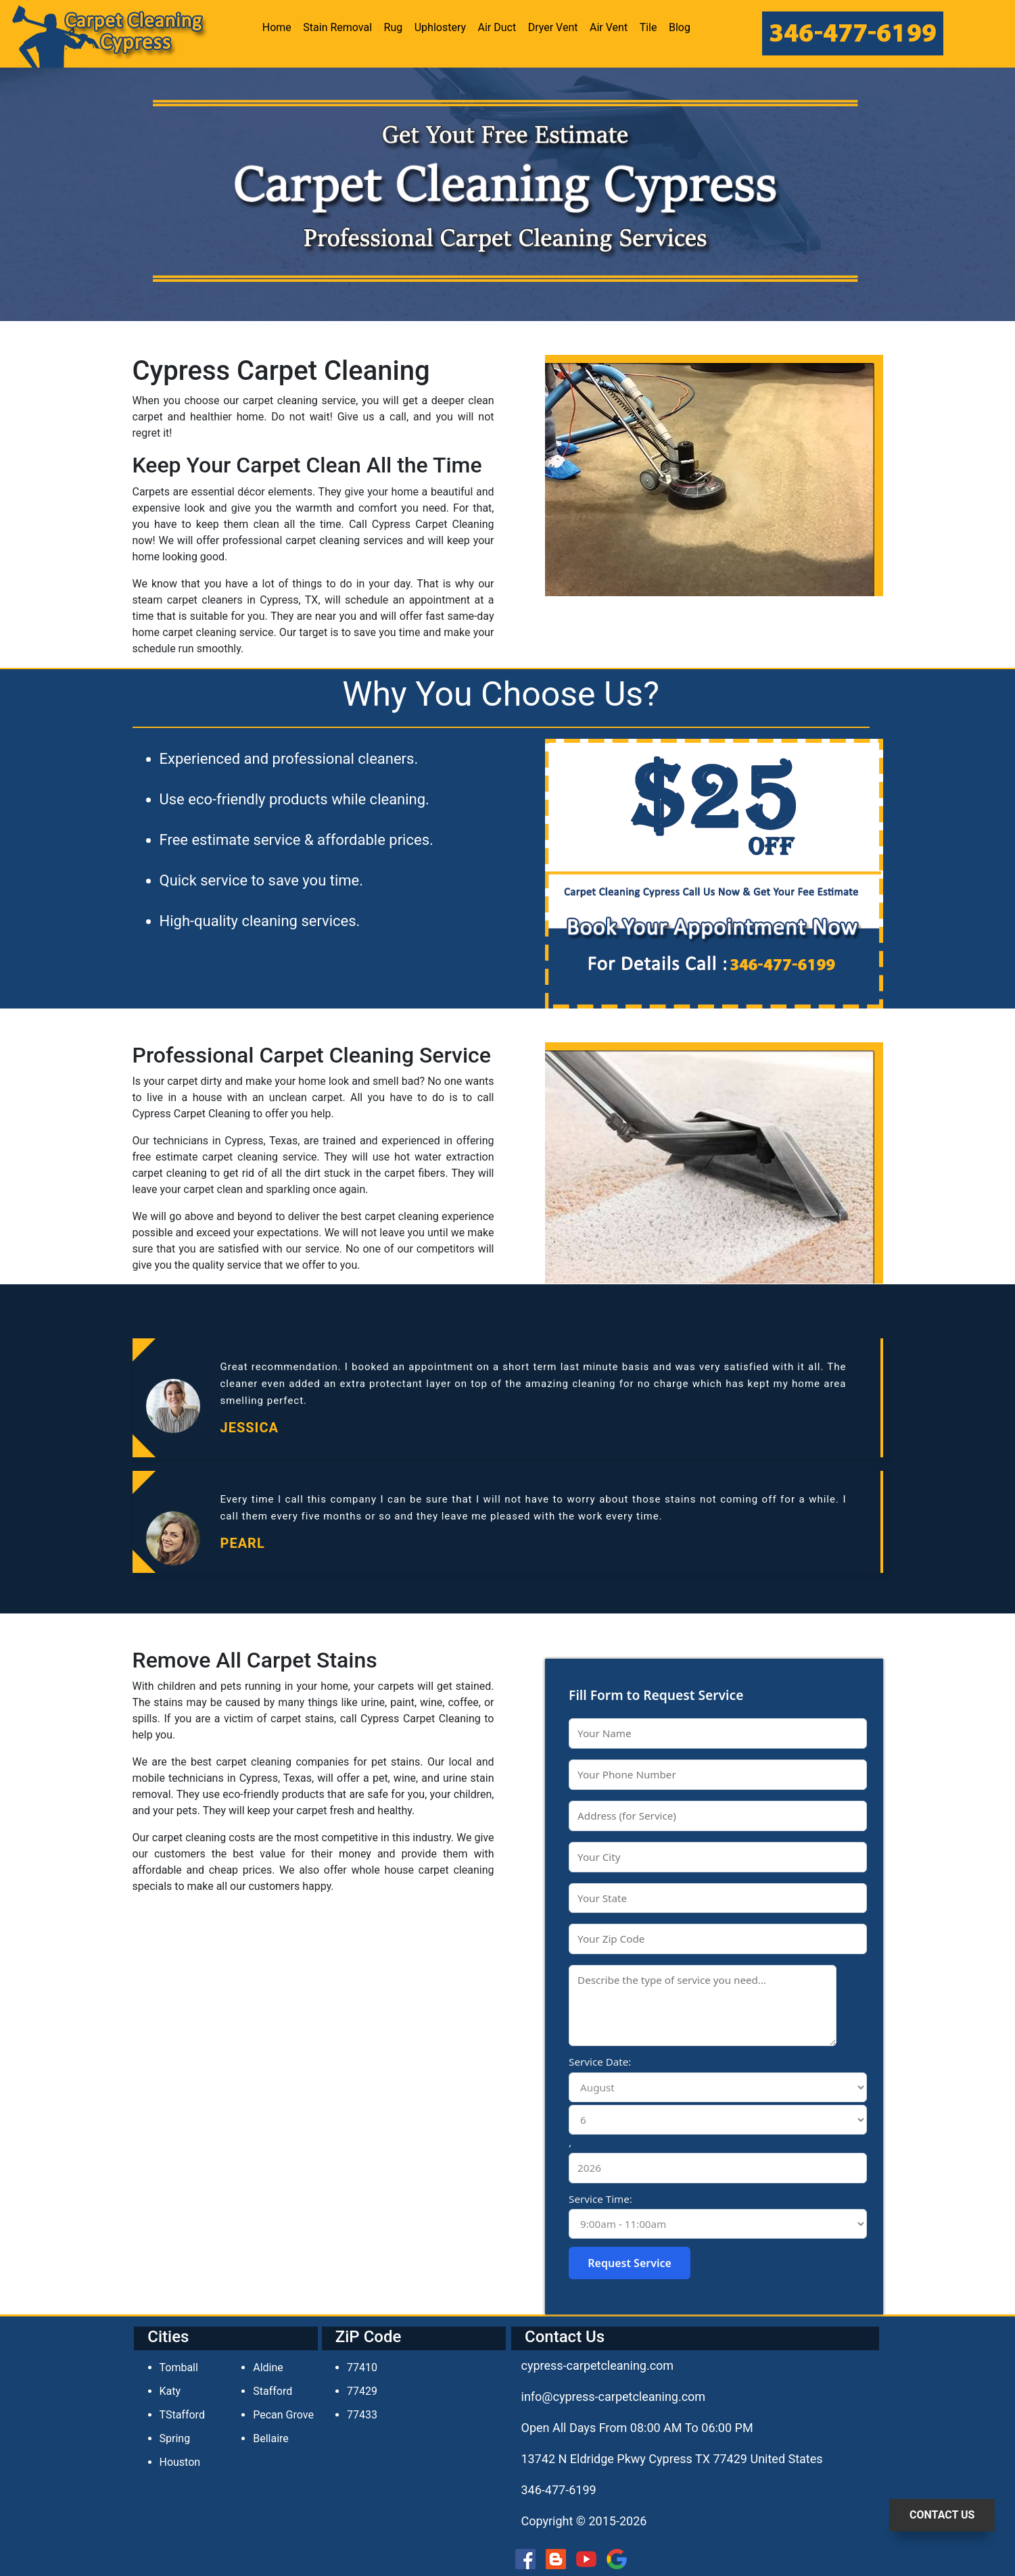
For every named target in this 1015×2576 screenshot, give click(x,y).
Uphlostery (440, 27)
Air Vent (609, 27)
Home (276, 27)
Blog (679, 27)
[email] (613, 2396)
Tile (648, 27)
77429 (362, 2391)
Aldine (268, 2367)
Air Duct (497, 27)
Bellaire (271, 2438)
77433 (362, 2414)
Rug (393, 27)
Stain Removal (337, 27)
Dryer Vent (553, 27)
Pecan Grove (283, 2414)
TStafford (182, 2414)
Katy (170, 2391)
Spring (175, 2438)
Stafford (272, 2391)
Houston (180, 2462)
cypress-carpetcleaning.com (597, 2365)
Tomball (179, 2367)
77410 (362, 2367)
